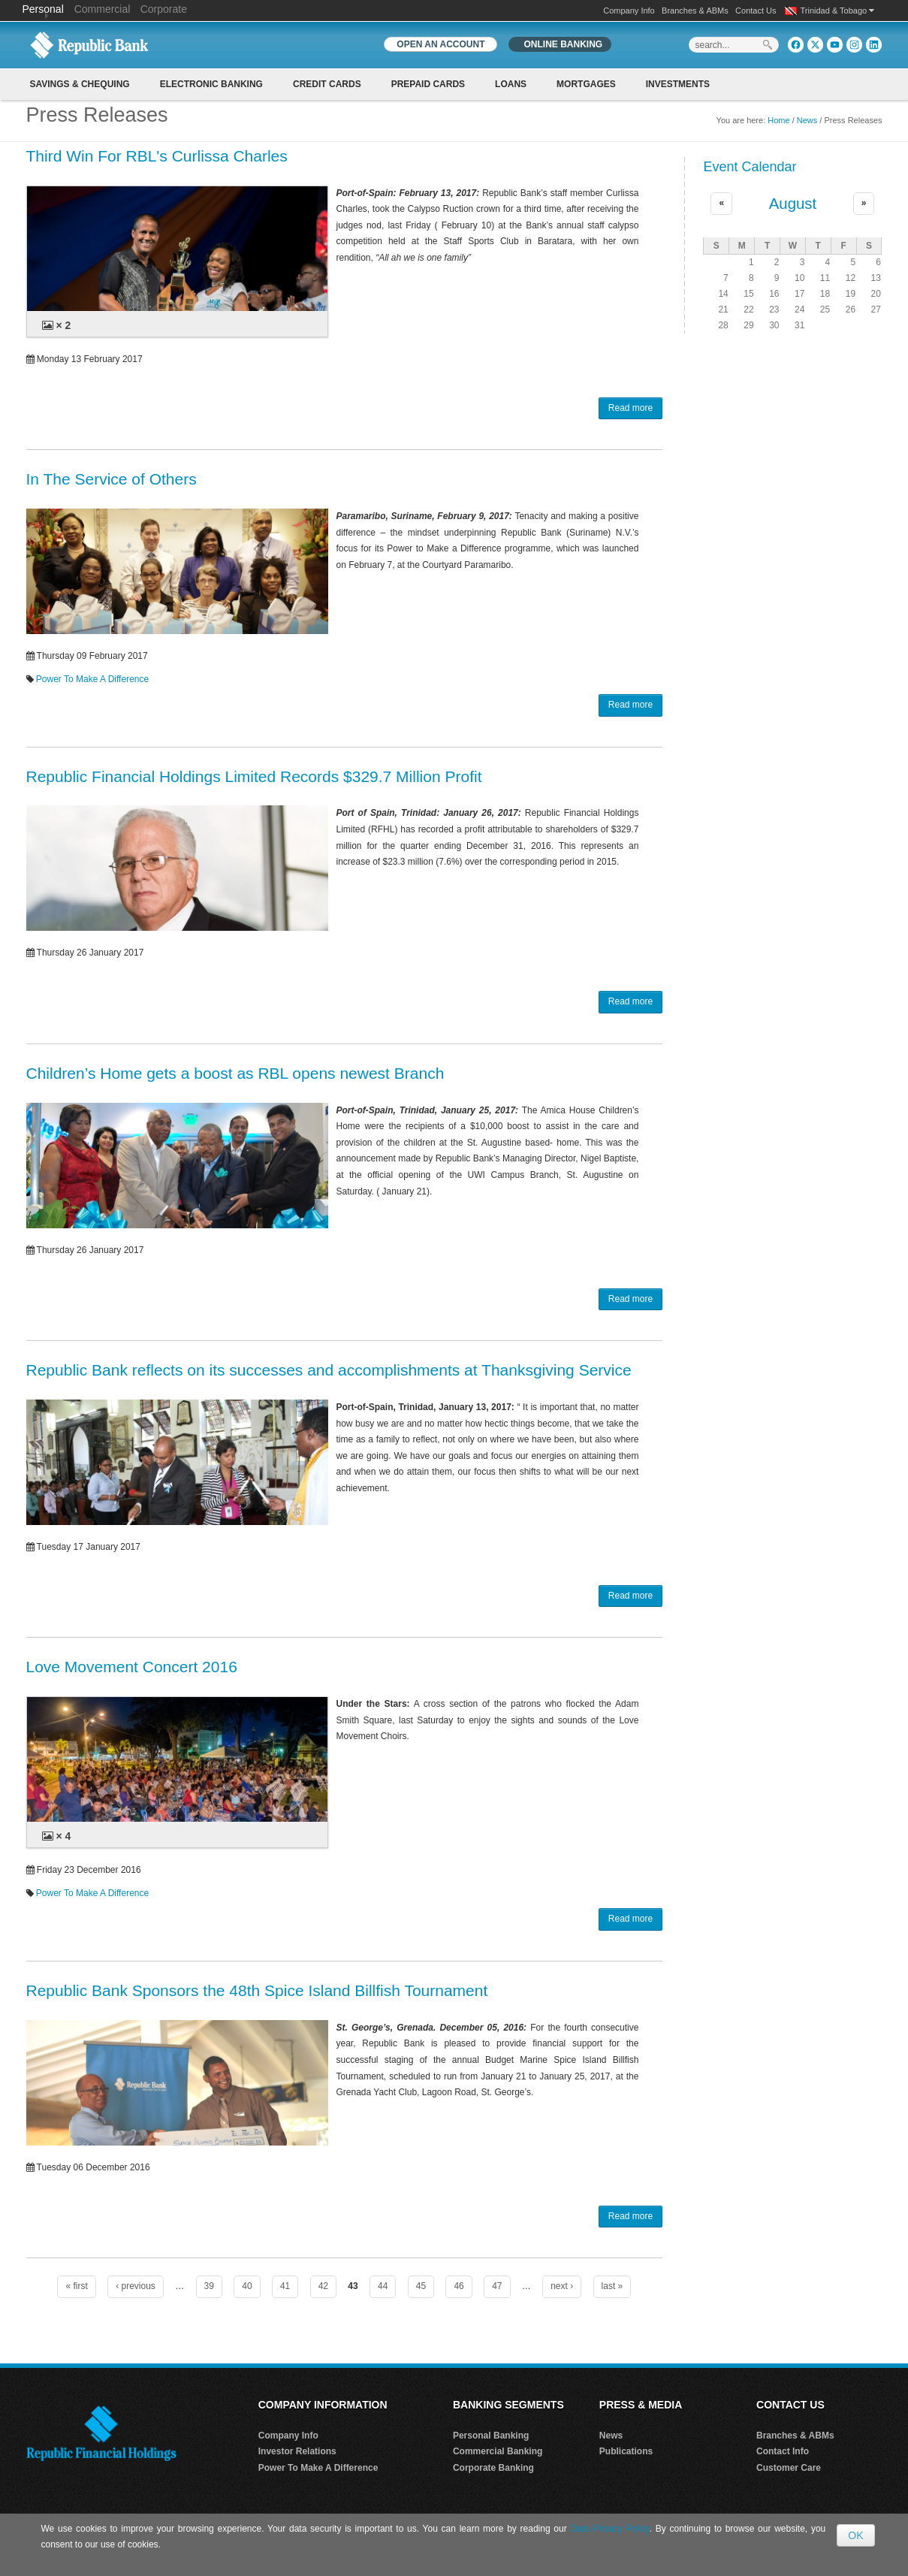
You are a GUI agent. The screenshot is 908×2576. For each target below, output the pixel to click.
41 (285, 2286)
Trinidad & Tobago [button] (838, 10)
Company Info (628, 10)
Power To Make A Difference (92, 679)
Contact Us (755, 10)
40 (247, 2286)
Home (778, 120)
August (792, 203)
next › (562, 2286)
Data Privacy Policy (609, 2528)
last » (612, 2286)
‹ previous (135, 2286)
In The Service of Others (111, 479)
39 (209, 2286)
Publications (626, 2451)
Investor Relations (297, 2451)
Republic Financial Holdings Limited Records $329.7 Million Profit (254, 776)
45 (421, 2286)
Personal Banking (491, 2435)
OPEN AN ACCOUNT (440, 44)
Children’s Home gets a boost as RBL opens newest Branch (235, 1073)
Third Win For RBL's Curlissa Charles (157, 156)
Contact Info (782, 2451)
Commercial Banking (497, 2451)
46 (458, 2286)
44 (383, 2286)
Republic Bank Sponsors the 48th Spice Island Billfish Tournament (257, 1990)
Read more (630, 408)
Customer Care (788, 2468)
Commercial (102, 9)
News (807, 120)
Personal (45, 9)
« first (76, 2286)
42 (323, 2286)
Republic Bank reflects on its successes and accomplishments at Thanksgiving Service (329, 1370)
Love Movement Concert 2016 (131, 1666)
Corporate (163, 9)
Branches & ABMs (695, 10)
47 (497, 2286)
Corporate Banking (493, 2468)
